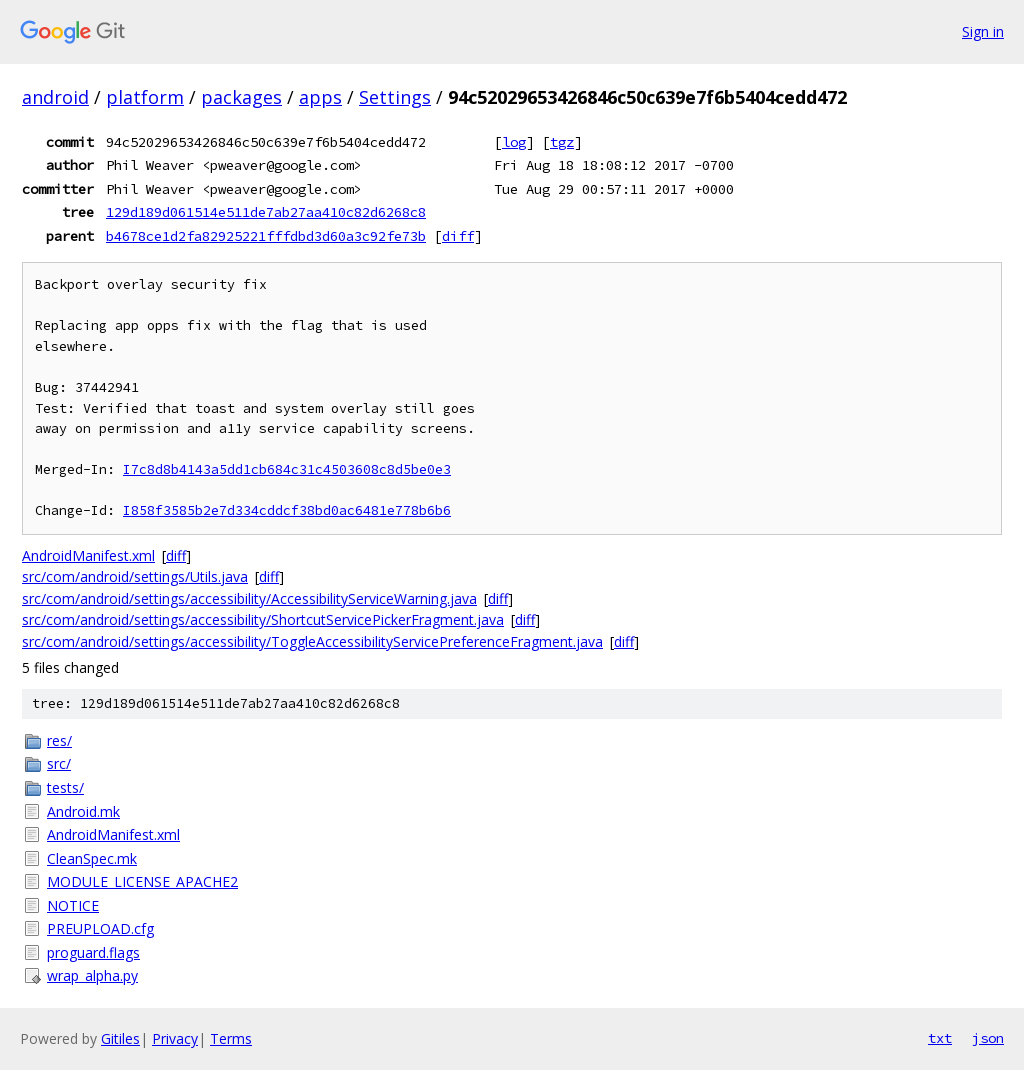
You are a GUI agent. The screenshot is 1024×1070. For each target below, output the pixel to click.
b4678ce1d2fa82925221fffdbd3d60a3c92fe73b (266, 236)
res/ (59, 740)
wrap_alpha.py (92, 975)
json (988, 1038)
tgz (562, 142)
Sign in (983, 31)
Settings (395, 97)
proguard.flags (93, 952)
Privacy (175, 1038)
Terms (231, 1038)
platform (145, 97)
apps (320, 97)
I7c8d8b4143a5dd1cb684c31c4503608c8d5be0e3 (287, 469)
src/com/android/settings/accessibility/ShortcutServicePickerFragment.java (263, 619)
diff (458, 236)
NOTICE (73, 905)
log (514, 142)
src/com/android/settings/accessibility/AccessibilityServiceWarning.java (249, 598)
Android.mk (83, 811)
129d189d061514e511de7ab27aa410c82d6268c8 (266, 212)
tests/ (65, 787)
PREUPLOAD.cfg (100, 928)
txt (940, 1038)
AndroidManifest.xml (88, 555)
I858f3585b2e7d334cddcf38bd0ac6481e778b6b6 (287, 510)
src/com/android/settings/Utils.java (135, 576)
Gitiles (120, 1038)
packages (241, 97)
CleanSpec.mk (92, 858)
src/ (59, 763)
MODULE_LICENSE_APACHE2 (142, 881)
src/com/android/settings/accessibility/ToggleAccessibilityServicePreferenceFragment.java (312, 641)
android (55, 97)
